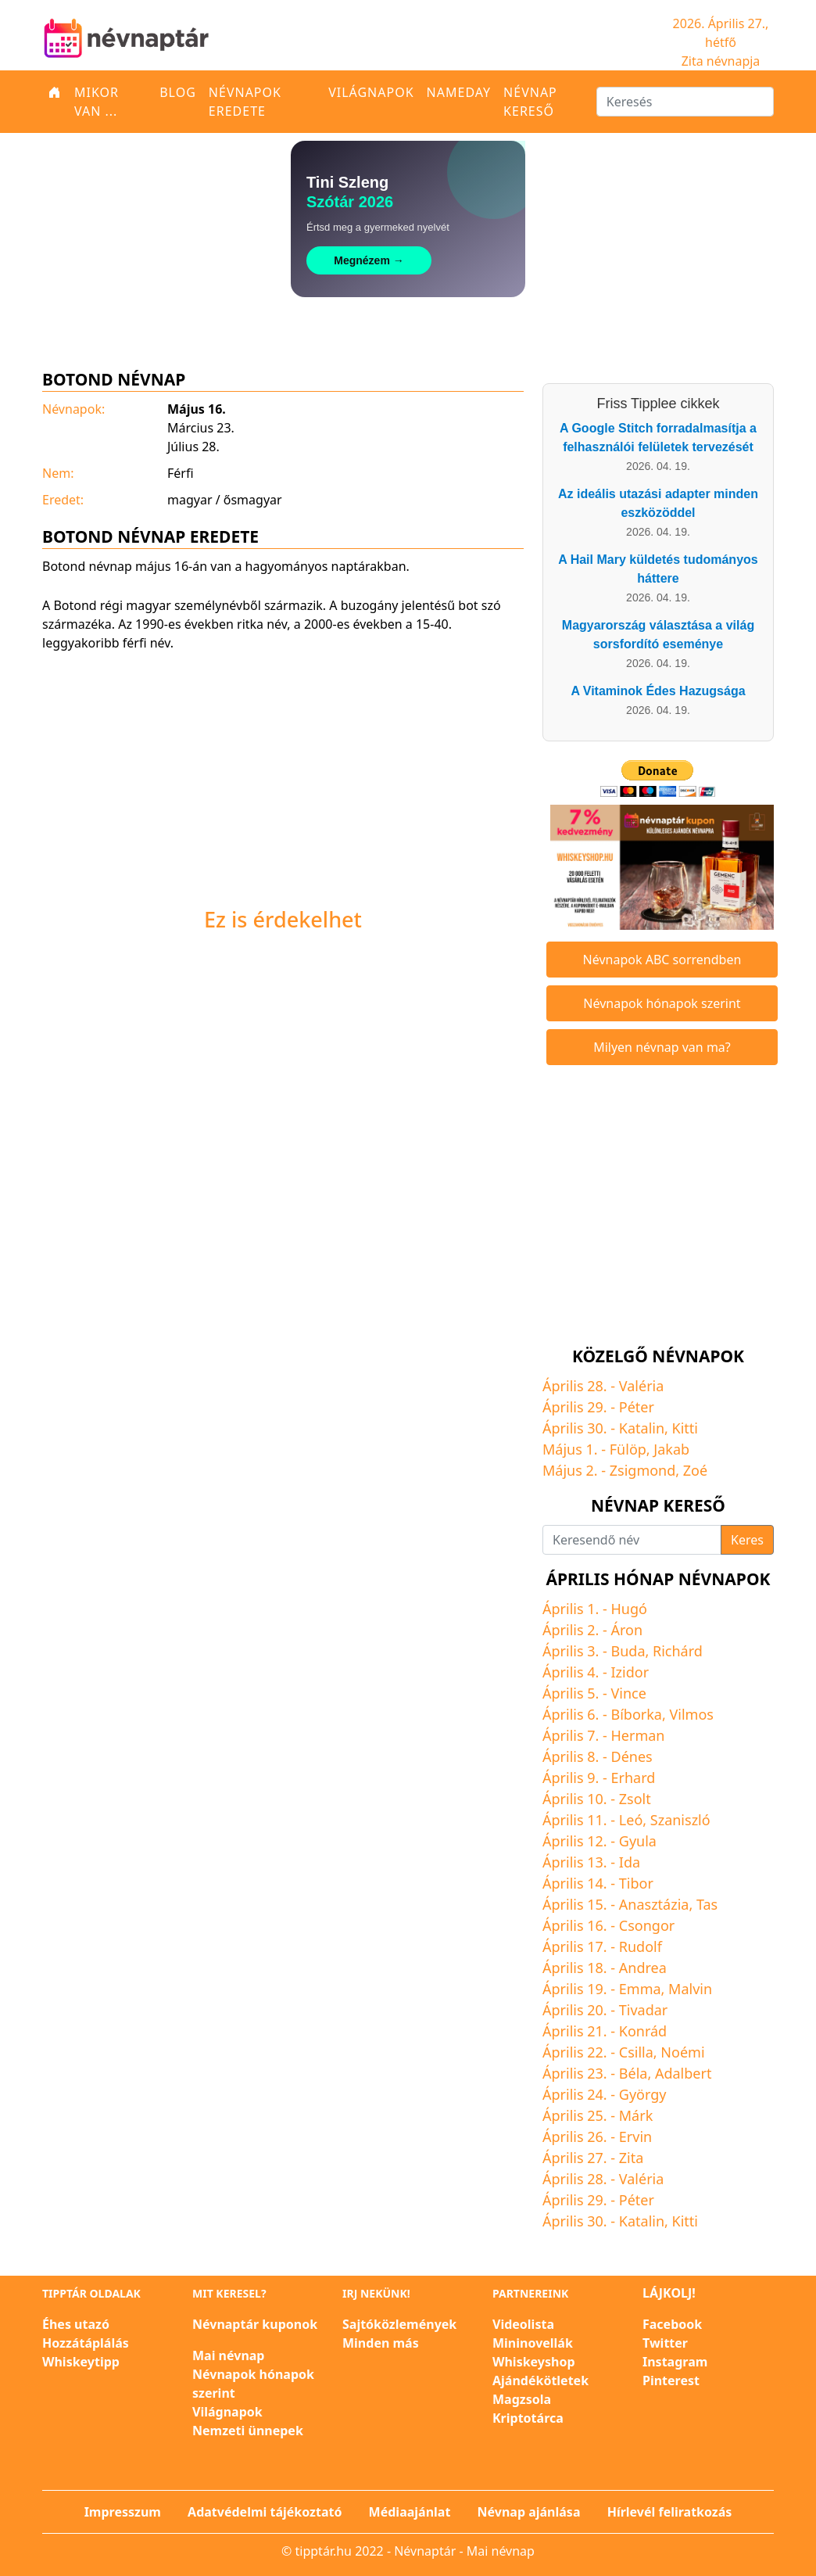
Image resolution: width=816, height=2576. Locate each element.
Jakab (671, 1449)
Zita (631, 2157)
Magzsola (521, 2399)
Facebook (672, 2324)
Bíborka (636, 1714)
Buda (628, 1650)
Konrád (643, 2031)
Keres (747, 1539)
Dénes (632, 1756)
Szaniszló (680, 1819)
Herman (638, 1735)
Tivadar (643, 2009)
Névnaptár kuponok (254, 2324)
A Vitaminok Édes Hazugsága (658, 691)
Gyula (638, 1841)
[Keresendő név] (631, 1540)
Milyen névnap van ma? (662, 1047)
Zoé (695, 1470)
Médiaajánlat (410, 2511)
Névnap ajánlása (529, 2511)
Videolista (523, 2324)
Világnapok (370, 92)
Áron (627, 1629)
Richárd (678, 1650)
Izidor (630, 1672)
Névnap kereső (530, 102)
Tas (707, 1904)
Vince (628, 1693)
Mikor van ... (96, 102)
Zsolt (635, 1798)
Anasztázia (654, 1904)
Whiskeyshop (533, 2361)
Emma (640, 1988)
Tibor (636, 1883)
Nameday (459, 92)
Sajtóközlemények (399, 2324)
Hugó (629, 1608)
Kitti (685, 1428)
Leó (630, 1819)
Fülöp (628, 1449)
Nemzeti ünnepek (247, 2430)
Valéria (641, 1385)
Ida (629, 1862)
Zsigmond (643, 1470)
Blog (177, 92)
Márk (636, 2115)
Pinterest (671, 2380)
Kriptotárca (528, 2418)
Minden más (380, 2343)
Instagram (674, 2361)
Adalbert (683, 2073)
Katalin (641, 1428)
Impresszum (122, 2511)
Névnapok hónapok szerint (661, 1003)
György (643, 2094)
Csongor (647, 1925)
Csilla (636, 2052)
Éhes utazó (75, 2324)
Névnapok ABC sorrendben (662, 959)
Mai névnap (228, 2355)
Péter (636, 1406)
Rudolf (640, 1946)
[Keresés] (685, 102)
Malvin (690, 1988)
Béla (633, 2073)
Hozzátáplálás (85, 2343)
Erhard (633, 1777)
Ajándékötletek (540, 2380)
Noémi (682, 2052)
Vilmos (691, 1714)
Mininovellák (532, 2343)
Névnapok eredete (245, 102)
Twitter (665, 2343)
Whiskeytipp (81, 2361)
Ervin (635, 2136)
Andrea (643, 1967)
